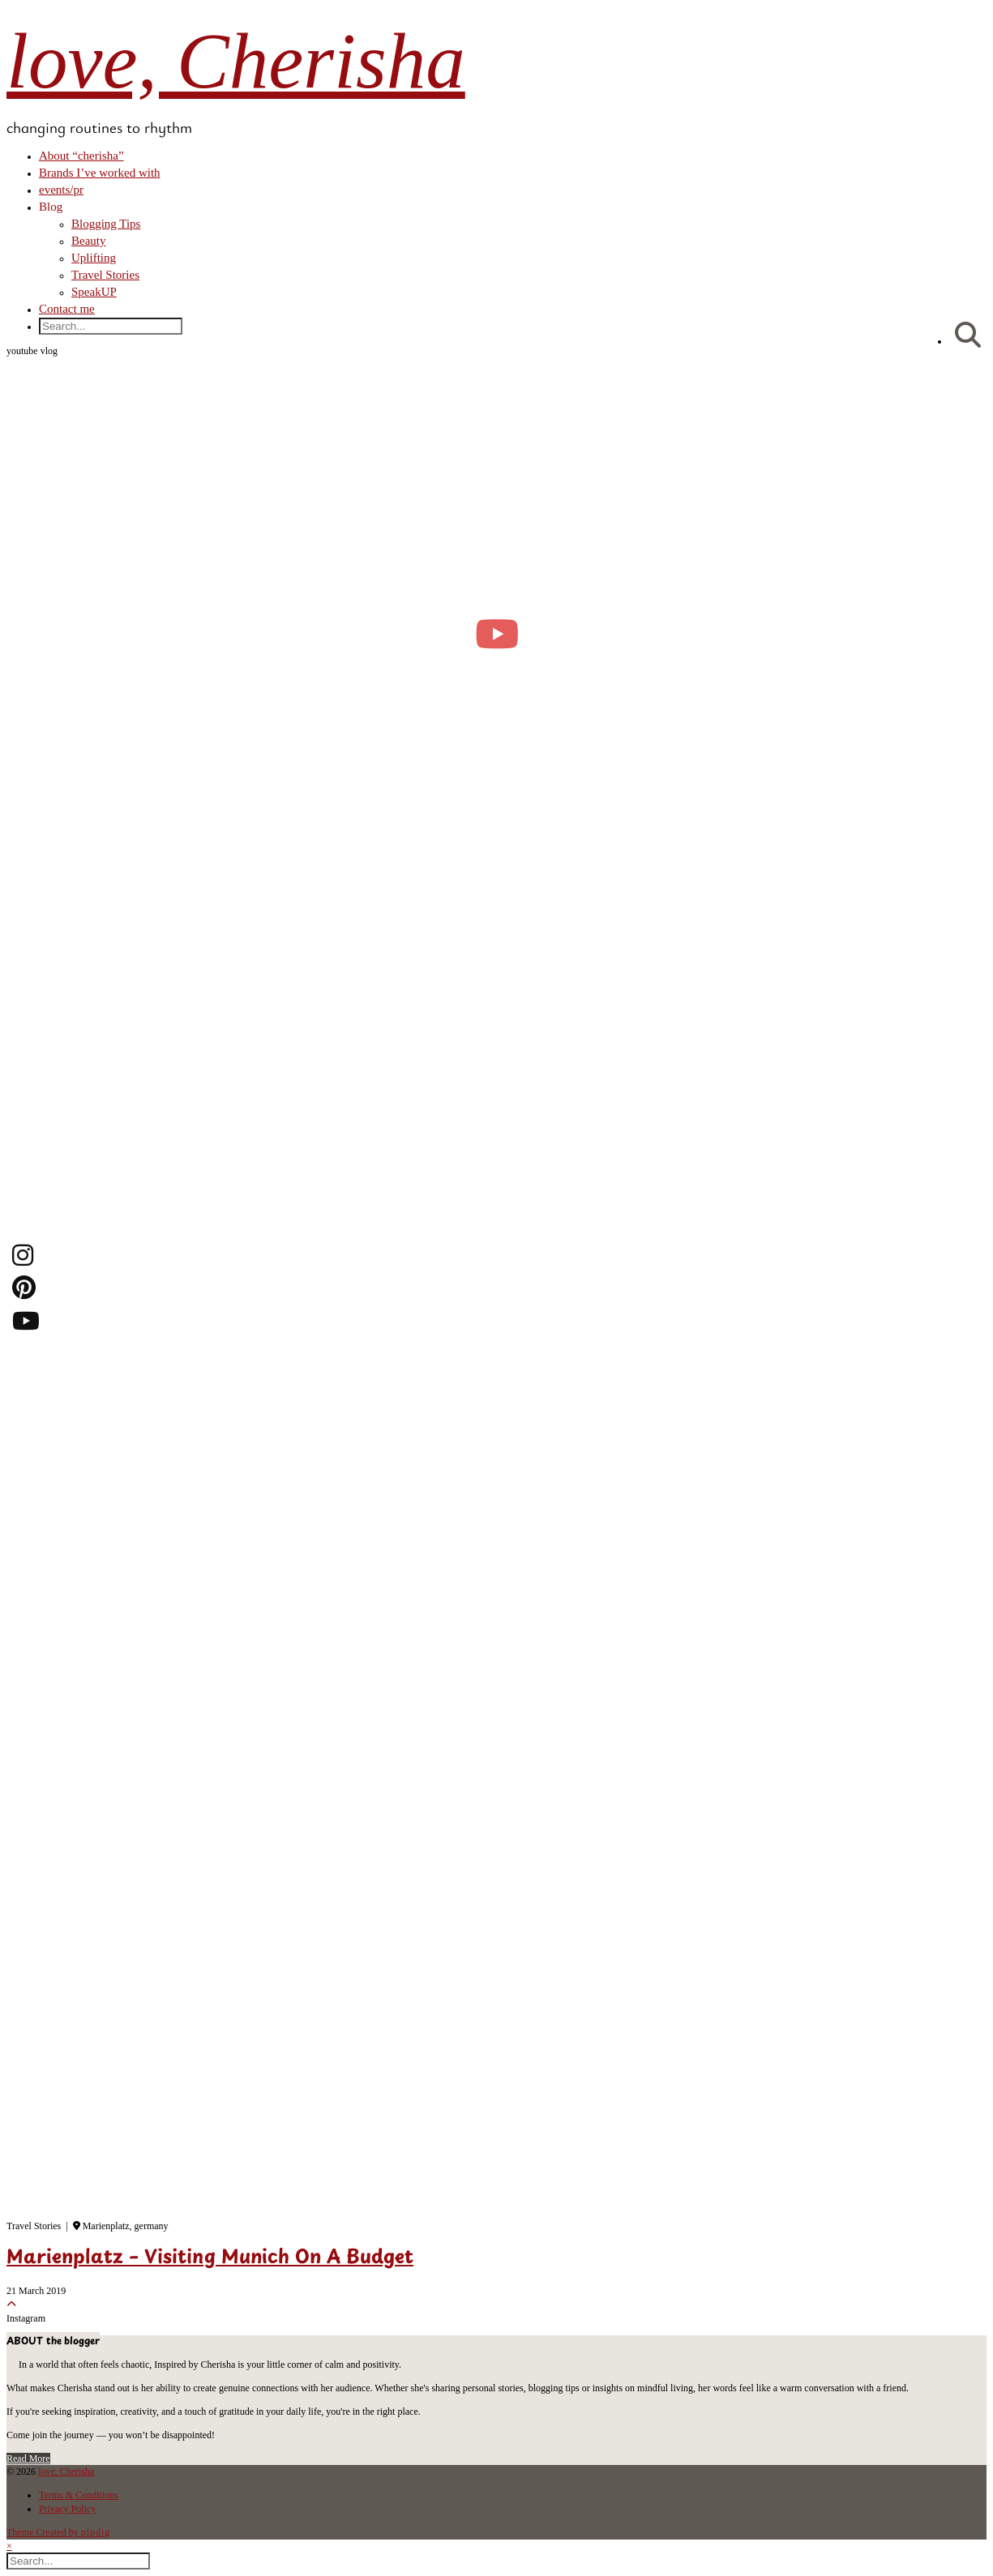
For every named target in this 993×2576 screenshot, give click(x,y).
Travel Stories (105, 274)
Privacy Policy (67, 2508)
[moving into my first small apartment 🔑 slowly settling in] (496, 633)
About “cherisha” (81, 155)
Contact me (67, 308)
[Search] (968, 336)
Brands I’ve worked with (100, 172)
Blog (50, 206)
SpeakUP (94, 291)
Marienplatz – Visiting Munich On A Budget (209, 2258)
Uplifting (93, 257)
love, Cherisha (235, 61)
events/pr (61, 189)
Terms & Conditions (78, 2495)
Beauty (88, 240)
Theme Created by (58, 2532)
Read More (28, 2458)
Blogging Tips (105, 223)
